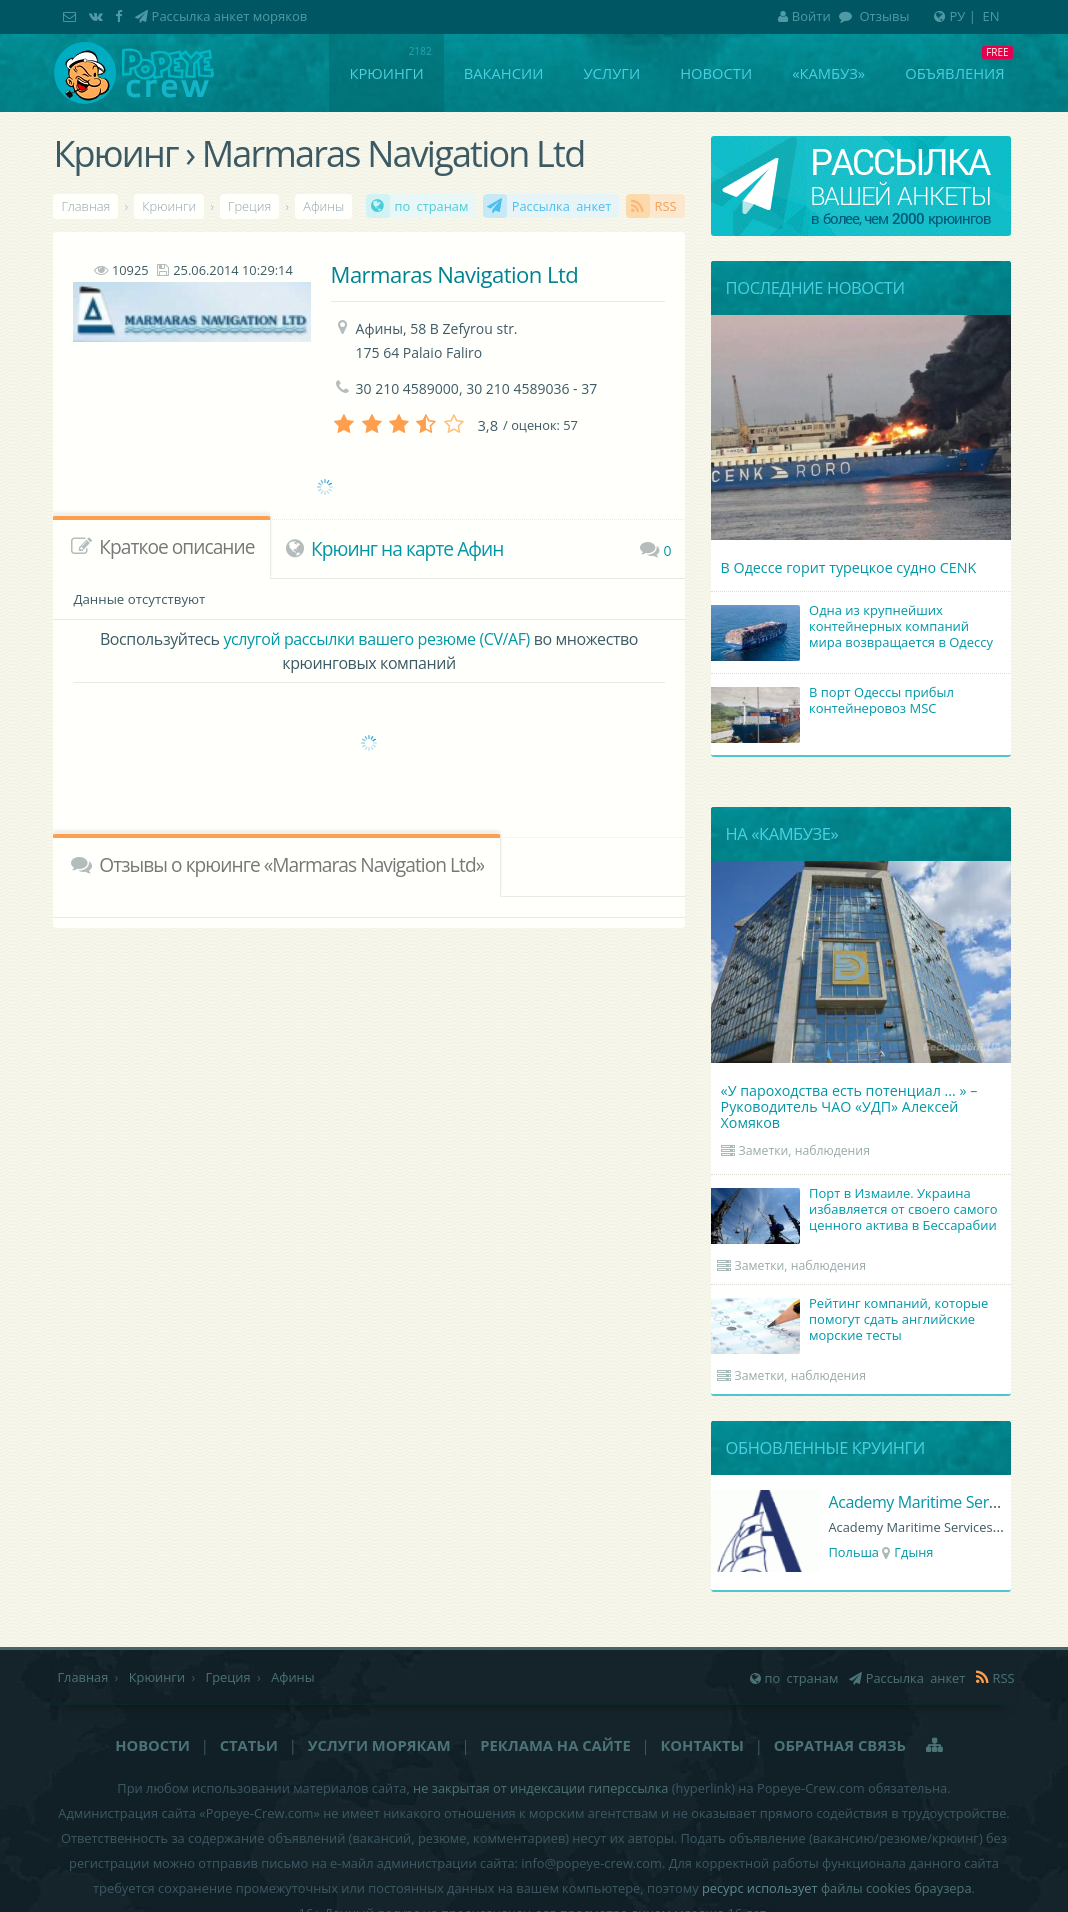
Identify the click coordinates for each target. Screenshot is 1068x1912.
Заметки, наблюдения (804, 1150)
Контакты (701, 1745)
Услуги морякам (379, 1745)
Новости (716, 73)
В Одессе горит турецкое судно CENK (849, 567)
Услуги (611, 73)
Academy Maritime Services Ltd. (940, 1502)
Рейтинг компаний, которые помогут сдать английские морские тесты (853, 1321)
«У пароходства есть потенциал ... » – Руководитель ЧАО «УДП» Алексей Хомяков (849, 1106)
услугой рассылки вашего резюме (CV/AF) (376, 639)
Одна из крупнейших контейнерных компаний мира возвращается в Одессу (855, 628)
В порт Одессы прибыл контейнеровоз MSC (835, 702)
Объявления (954, 73)
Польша (853, 1552)
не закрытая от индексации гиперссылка (540, 1788)
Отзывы (882, 16)
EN (991, 16)
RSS (666, 206)
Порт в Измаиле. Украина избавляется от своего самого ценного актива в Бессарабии (857, 1211)
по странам (432, 206)
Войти (804, 16)
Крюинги (386, 73)
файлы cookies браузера (896, 1888)
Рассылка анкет (562, 206)
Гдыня (913, 1552)
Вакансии (504, 73)
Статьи (249, 1745)
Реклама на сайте (555, 1745)
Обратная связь (840, 1745)
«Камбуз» (828, 73)
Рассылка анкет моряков (230, 16)
